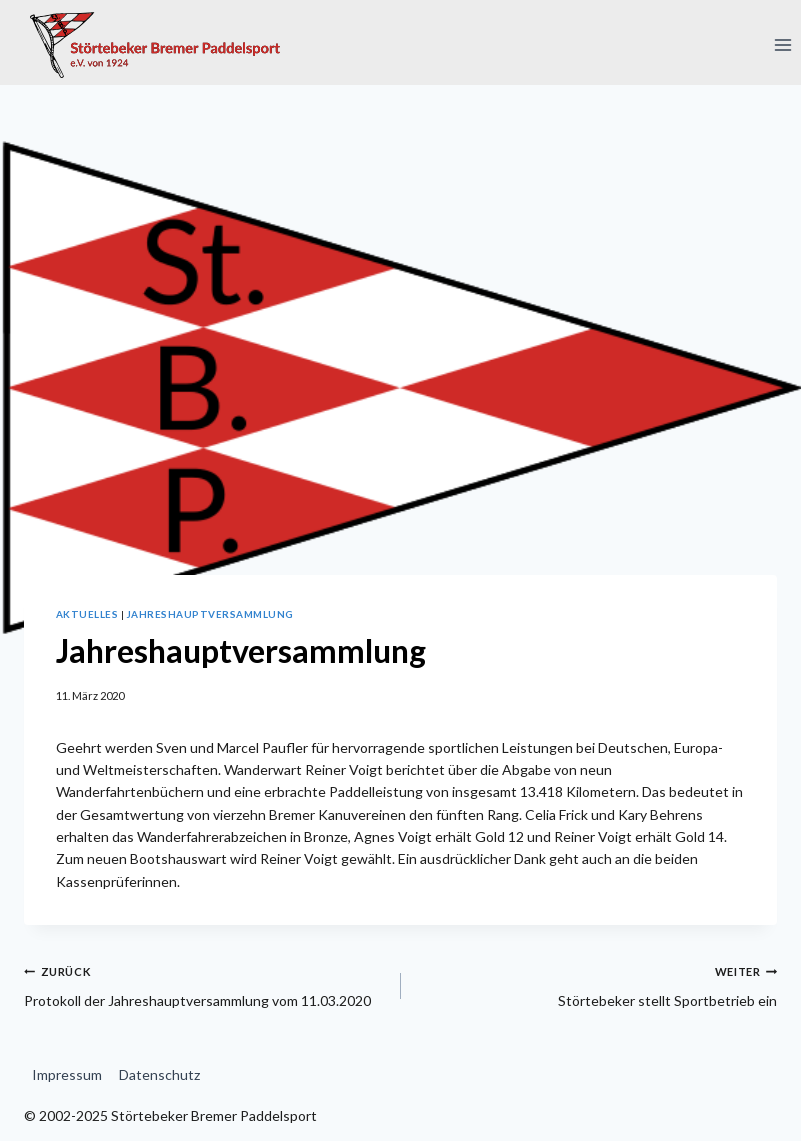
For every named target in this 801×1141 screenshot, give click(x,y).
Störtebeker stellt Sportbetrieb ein (596, 984)
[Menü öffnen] (782, 44)
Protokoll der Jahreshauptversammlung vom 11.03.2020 (205, 984)
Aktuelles (87, 614)
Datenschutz (159, 1074)
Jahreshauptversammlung (210, 614)
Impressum (67, 1074)
